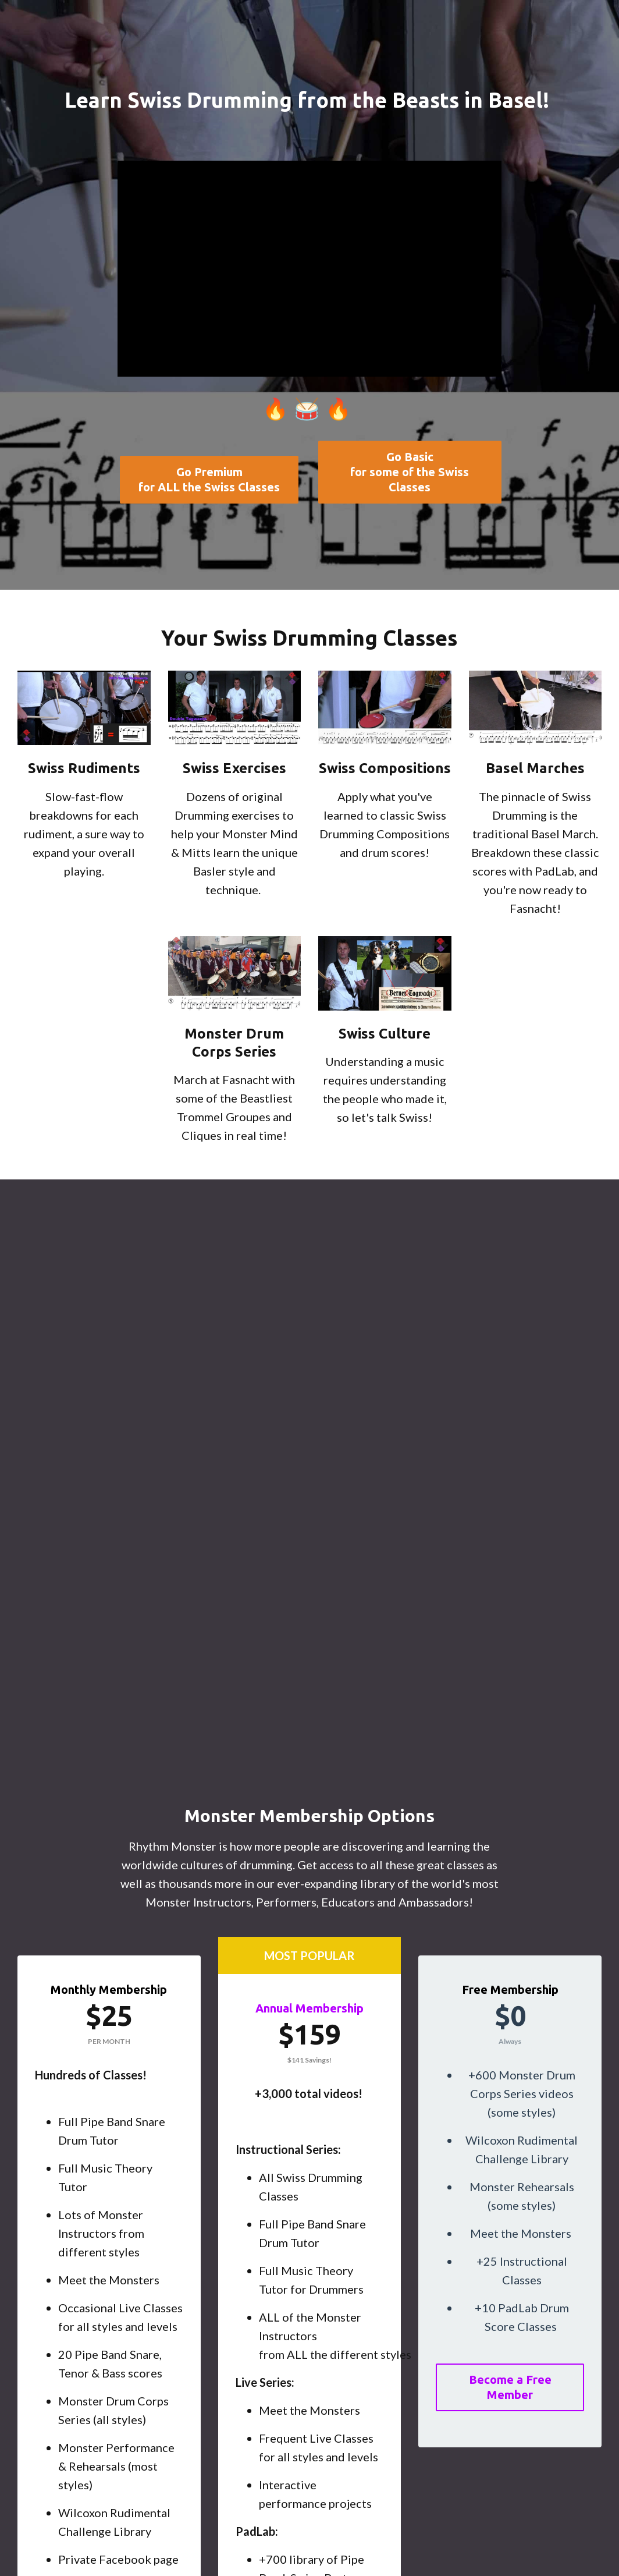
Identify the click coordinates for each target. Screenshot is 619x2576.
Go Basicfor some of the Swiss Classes (409, 472)
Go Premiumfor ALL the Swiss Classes (209, 479)
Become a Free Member (510, 2387)
